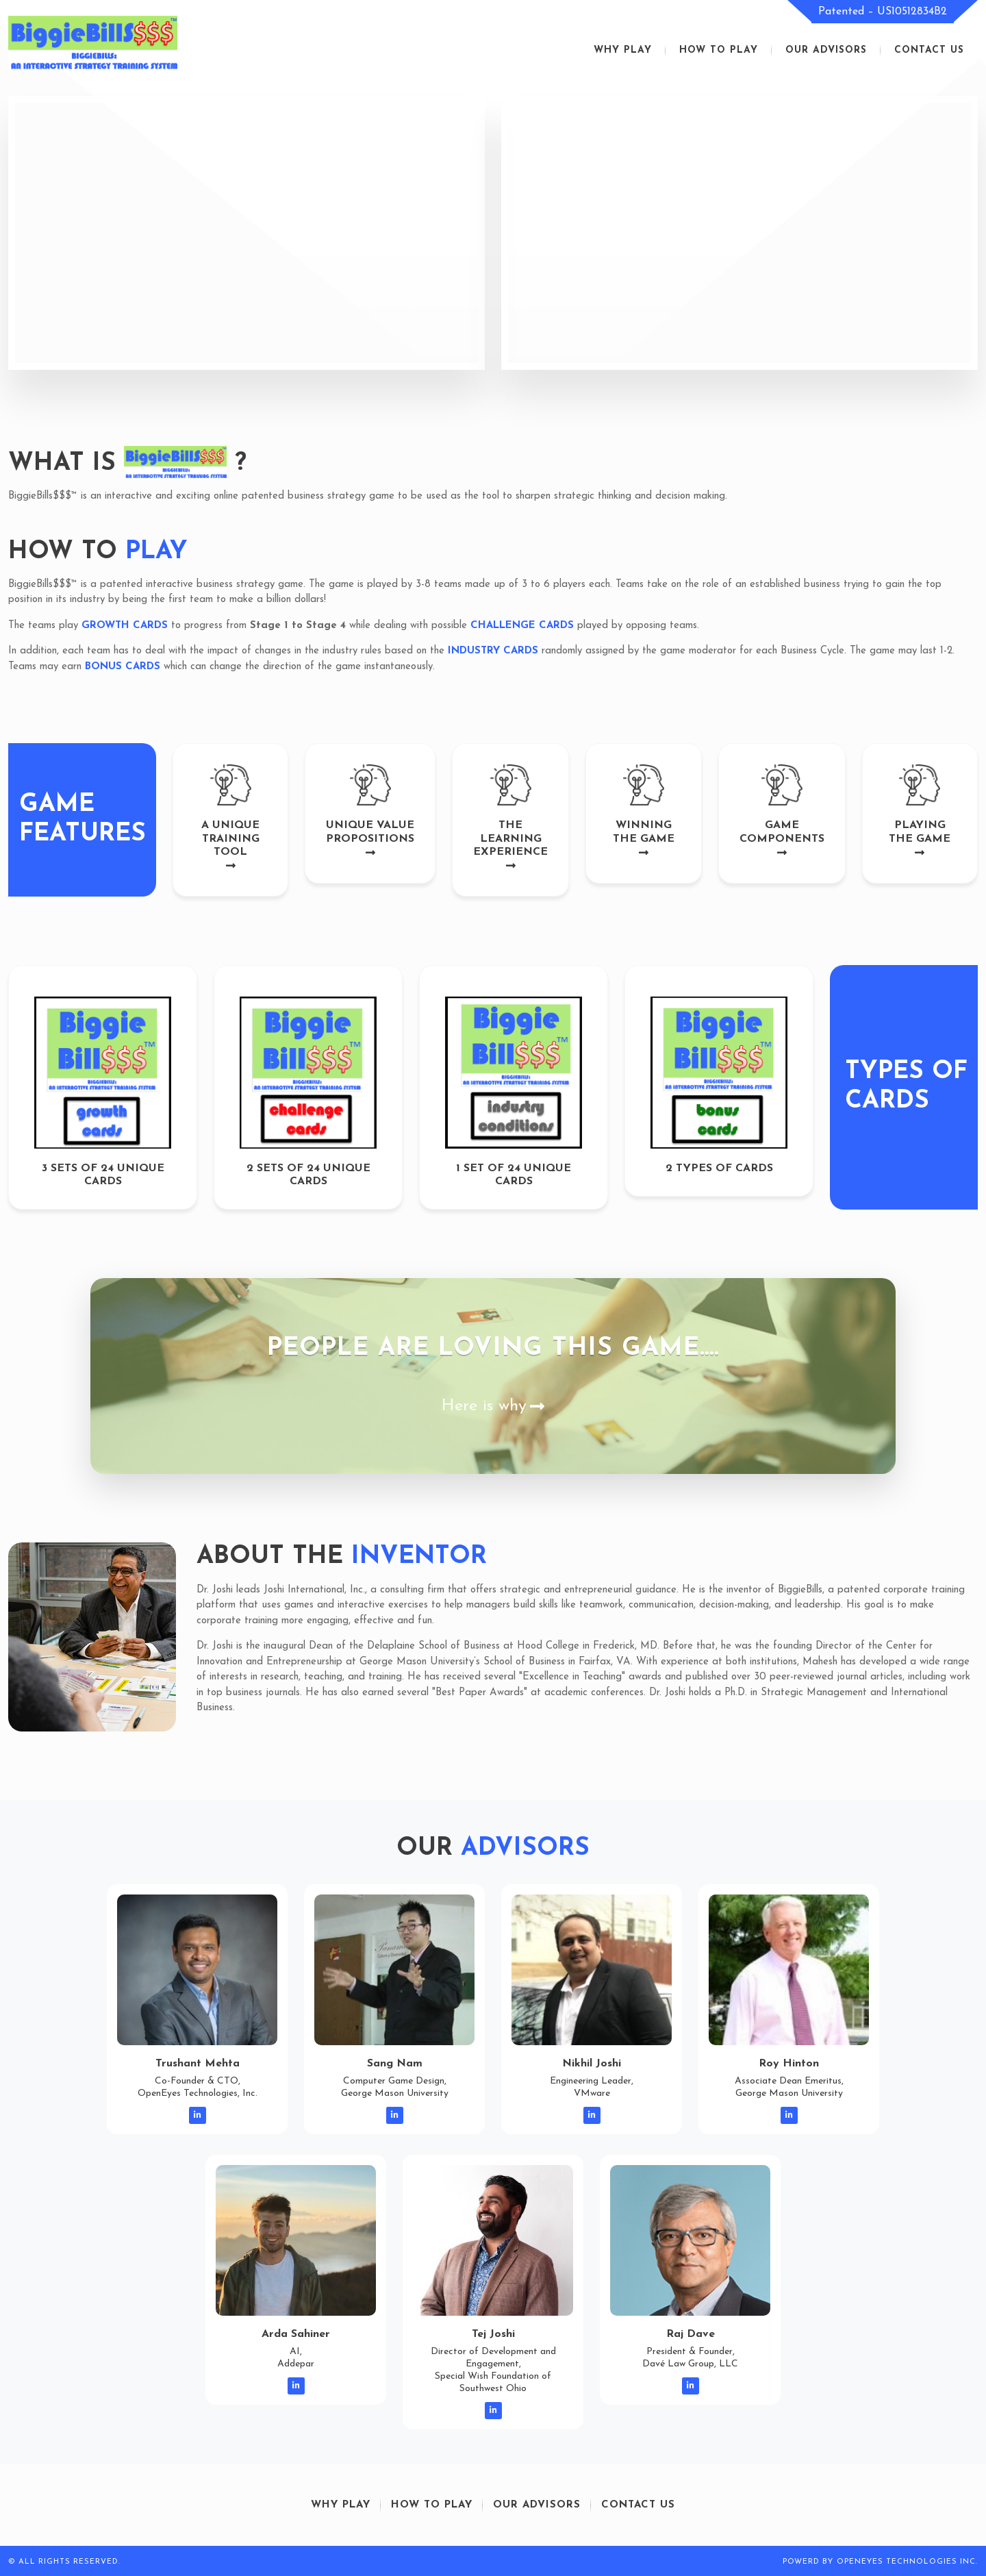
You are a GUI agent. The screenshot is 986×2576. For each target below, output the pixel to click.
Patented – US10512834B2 (882, 11)
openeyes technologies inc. (907, 2562)
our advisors (826, 50)
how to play (718, 50)
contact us (929, 50)
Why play (623, 50)
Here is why (493, 1406)
